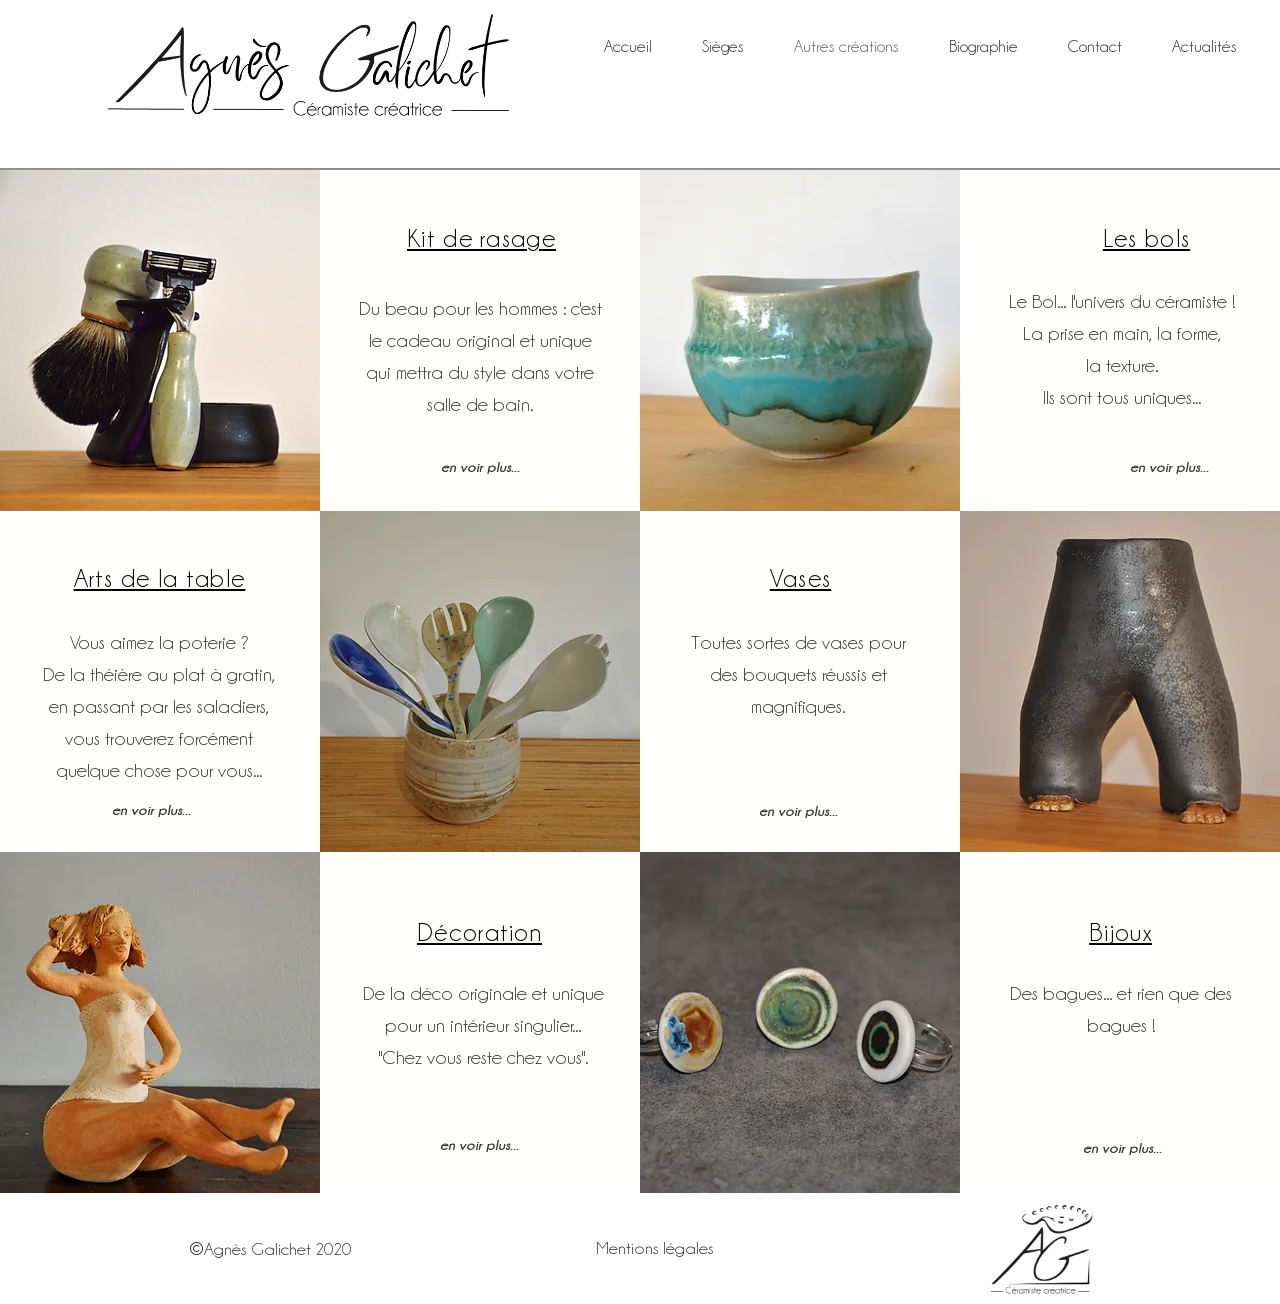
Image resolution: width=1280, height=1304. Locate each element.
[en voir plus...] (480, 466)
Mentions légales (655, 1248)
